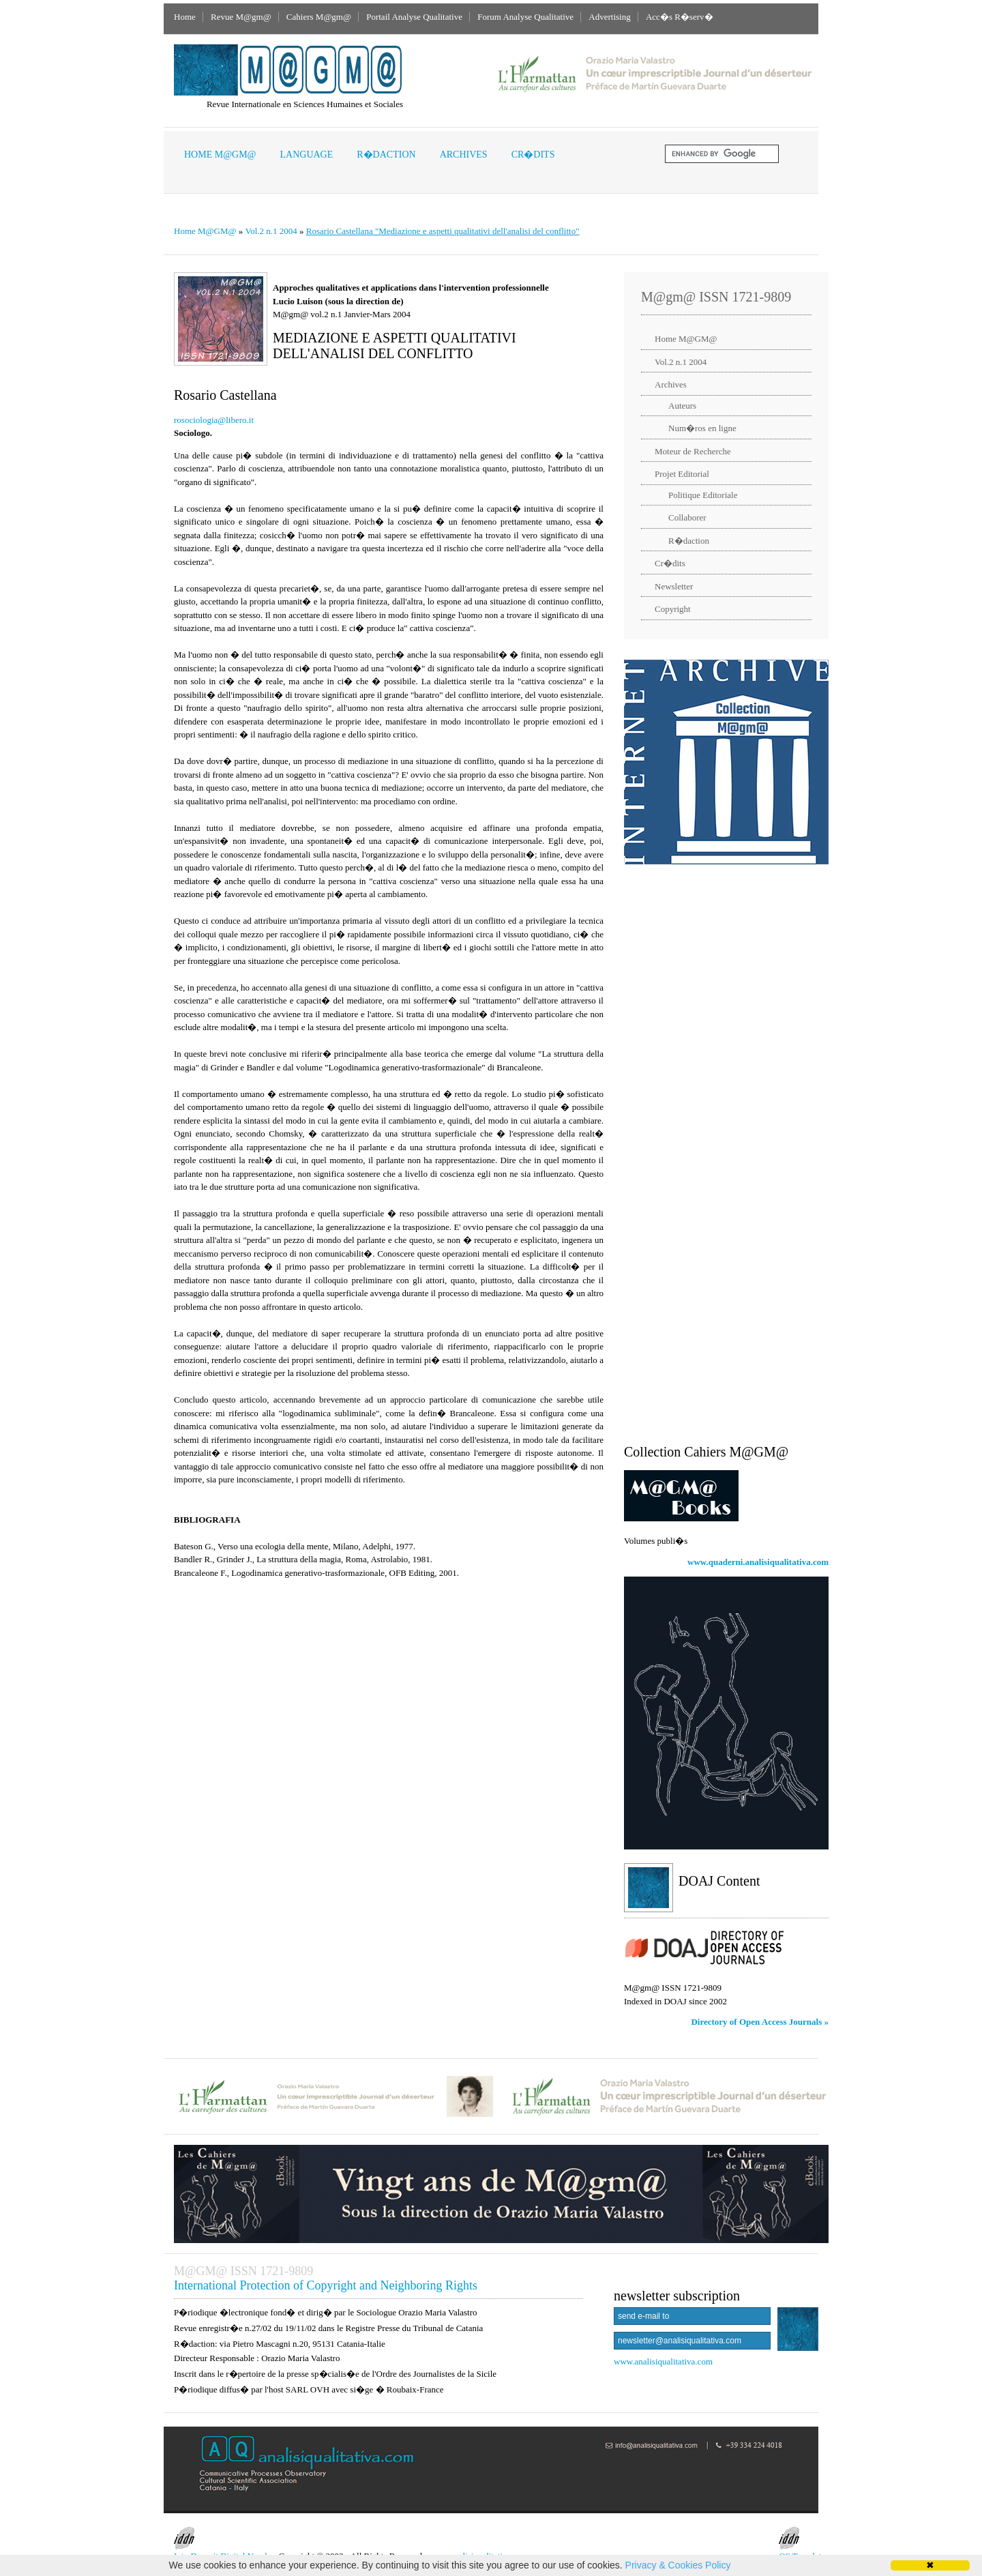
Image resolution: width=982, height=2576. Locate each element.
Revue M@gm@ (241, 17)
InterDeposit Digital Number (225, 2544)
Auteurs (682, 405)
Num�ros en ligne (702, 428)
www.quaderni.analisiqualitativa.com (758, 1562)
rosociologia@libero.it (214, 420)
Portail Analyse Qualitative (414, 17)
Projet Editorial (682, 474)
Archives (464, 154)
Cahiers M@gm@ (318, 17)
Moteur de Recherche (693, 451)
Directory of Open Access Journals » (760, 2022)
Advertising (609, 17)
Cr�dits (533, 154)
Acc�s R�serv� (679, 17)
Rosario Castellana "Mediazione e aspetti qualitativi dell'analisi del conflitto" (443, 231)
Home (185, 17)
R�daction (386, 154)
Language (306, 154)
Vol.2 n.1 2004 (271, 231)
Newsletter (674, 586)
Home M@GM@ (220, 154)
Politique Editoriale (702, 495)
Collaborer (687, 517)
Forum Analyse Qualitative (525, 17)
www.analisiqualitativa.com (663, 2361)
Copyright (673, 609)
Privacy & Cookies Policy (678, 2565)
